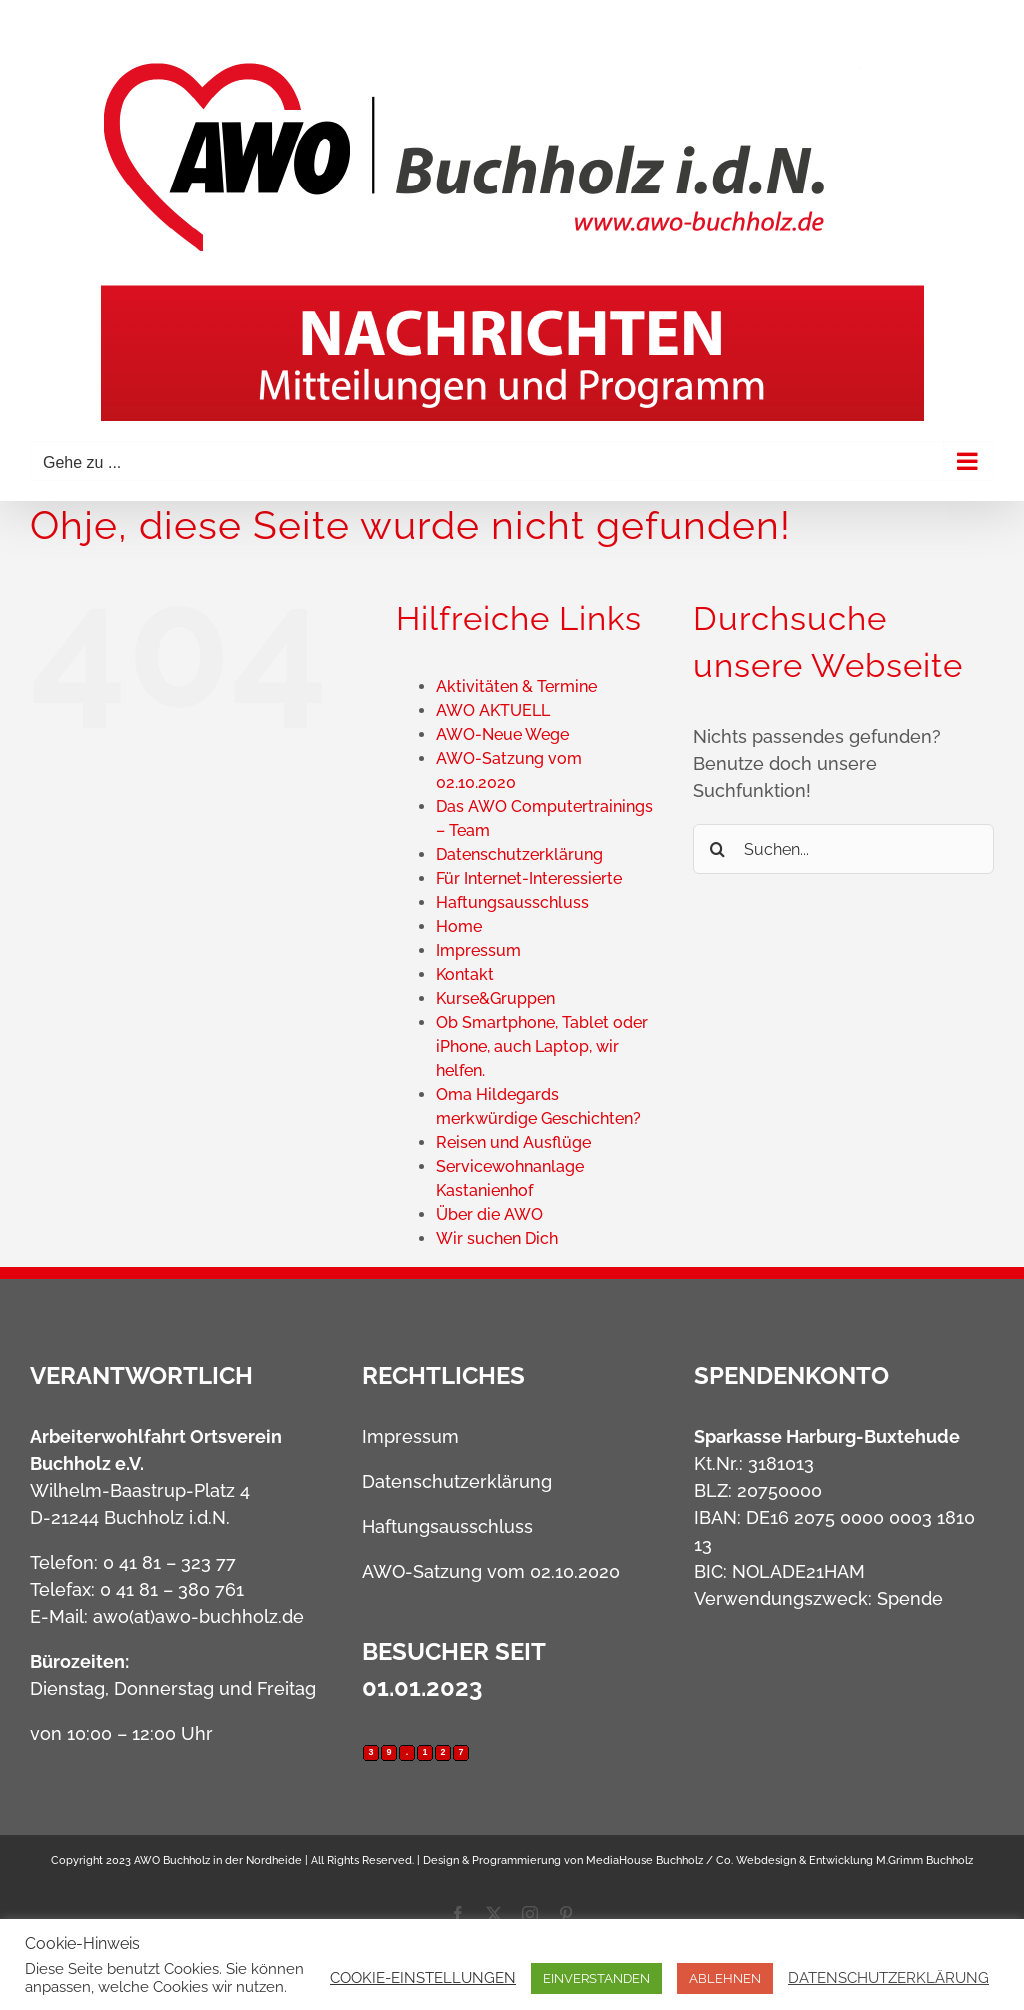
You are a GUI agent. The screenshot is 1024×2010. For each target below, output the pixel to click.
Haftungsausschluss (512, 902)
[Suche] (718, 849)
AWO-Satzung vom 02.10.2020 (491, 1571)
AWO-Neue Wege (502, 734)
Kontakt (465, 974)
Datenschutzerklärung (519, 854)
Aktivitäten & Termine (516, 686)
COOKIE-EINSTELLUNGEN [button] (423, 1977)
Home (459, 926)
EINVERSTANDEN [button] (596, 1978)
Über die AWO (489, 1214)
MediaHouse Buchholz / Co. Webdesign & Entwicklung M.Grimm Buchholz (779, 1860)
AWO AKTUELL (493, 710)
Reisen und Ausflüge (513, 1142)
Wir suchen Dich (497, 1238)
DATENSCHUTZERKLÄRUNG (888, 1977)
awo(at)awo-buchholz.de (198, 1616)
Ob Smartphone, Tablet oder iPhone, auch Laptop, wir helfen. (542, 1046)
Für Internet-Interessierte (529, 878)
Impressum (478, 950)
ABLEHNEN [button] (725, 1978)
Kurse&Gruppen (495, 998)
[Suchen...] (843, 849)
